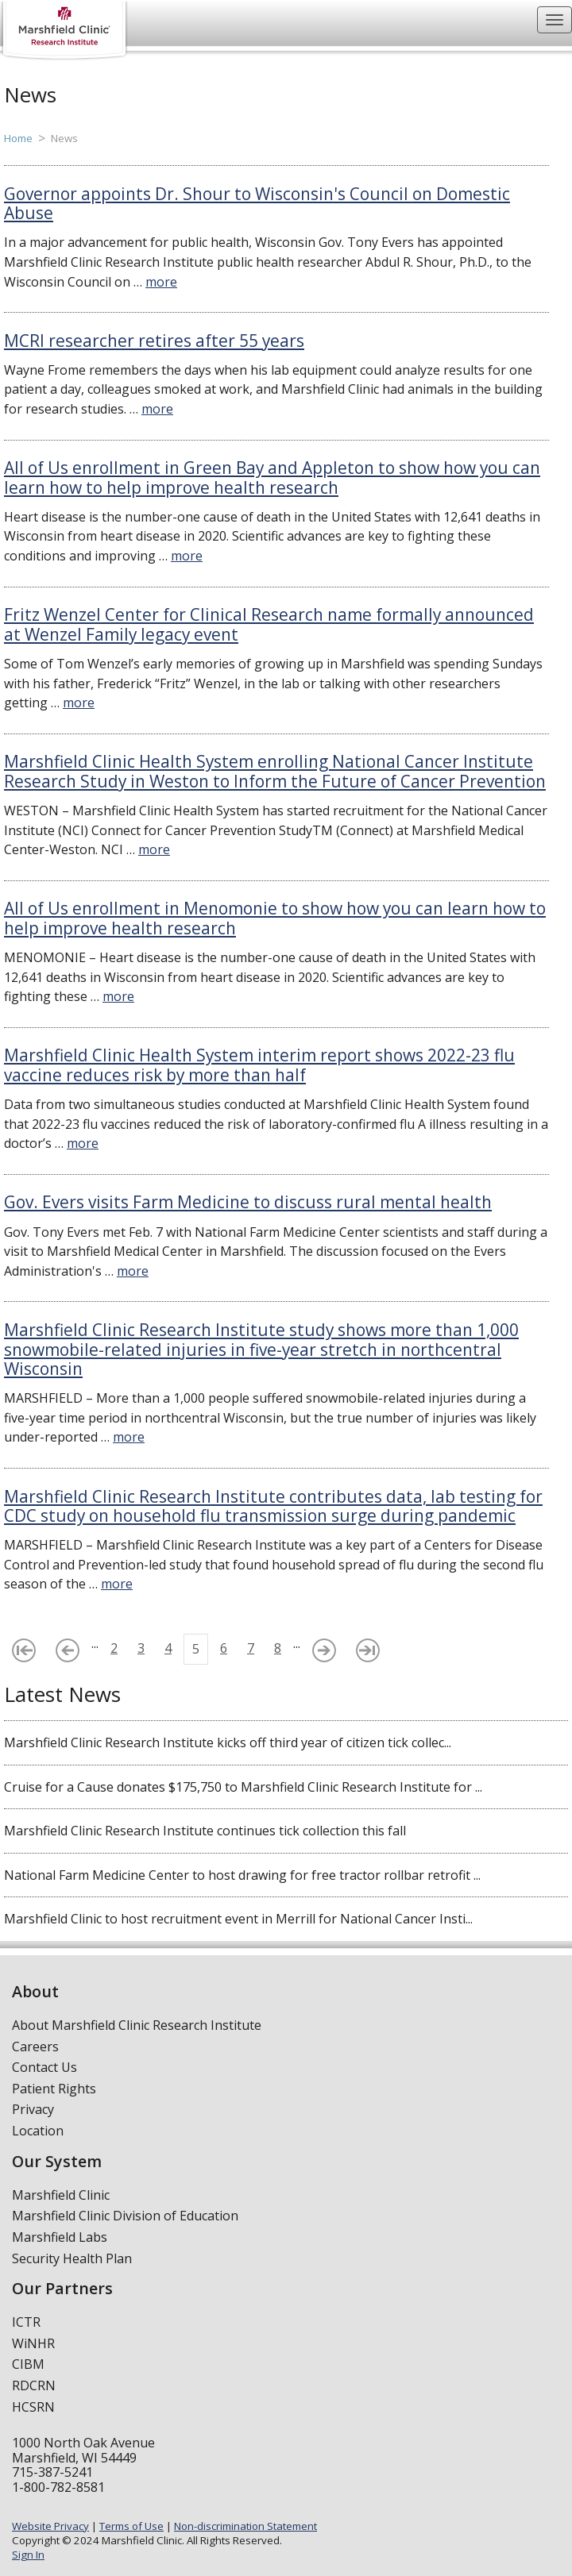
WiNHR (33, 2343)
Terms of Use (131, 2526)
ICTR (26, 2322)
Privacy (33, 2109)
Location (38, 2130)
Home (18, 138)
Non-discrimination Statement (245, 2526)
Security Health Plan (72, 2258)
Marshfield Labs (59, 2237)
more (161, 282)
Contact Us (44, 2067)
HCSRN (33, 2407)
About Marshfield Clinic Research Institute (136, 2025)
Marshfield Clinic (61, 2195)
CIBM (28, 2364)
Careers (35, 2046)
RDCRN (34, 2385)
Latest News (62, 1694)
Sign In (28, 2554)
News (64, 138)
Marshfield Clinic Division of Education (125, 2215)
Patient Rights (54, 2088)
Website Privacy (50, 2526)
